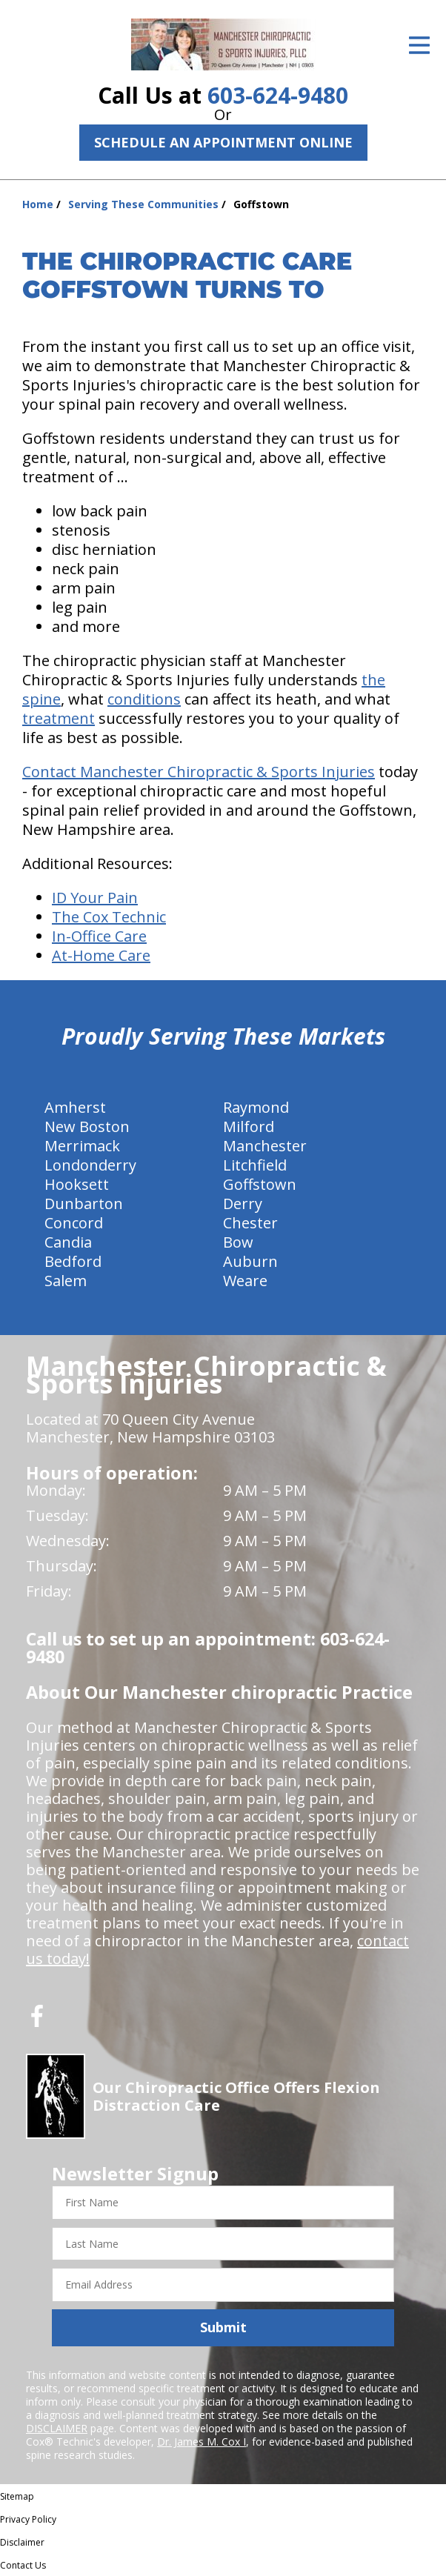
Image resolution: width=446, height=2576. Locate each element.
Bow (238, 1242)
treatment (58, 718)
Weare (245, 1281)
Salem (65, 1281)
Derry (242, 1204)
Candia (68, 1242)
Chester (250, 1223)
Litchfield (255, 1165)
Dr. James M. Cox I (201, 2441)
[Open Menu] (419, 45)
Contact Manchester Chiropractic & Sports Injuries (198, 772)
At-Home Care (101, 955)
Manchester (265, 1146)
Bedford (72, 1261)
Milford (248, 1126)
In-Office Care (99, 936)
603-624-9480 (277, 95)
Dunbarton (83, 1204)
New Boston (87, 1126)
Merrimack (82, 1146)
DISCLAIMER (56, 2428)
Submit (223, 2327)
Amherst (75, 1107)
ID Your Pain (95, 898)
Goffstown (259, 1184)
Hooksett (76, 1184)
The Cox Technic (109, 917)
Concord (73, 1223)
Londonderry (90, 1165)
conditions (144, 699)
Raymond (256, 1107)
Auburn (250, 1261)
